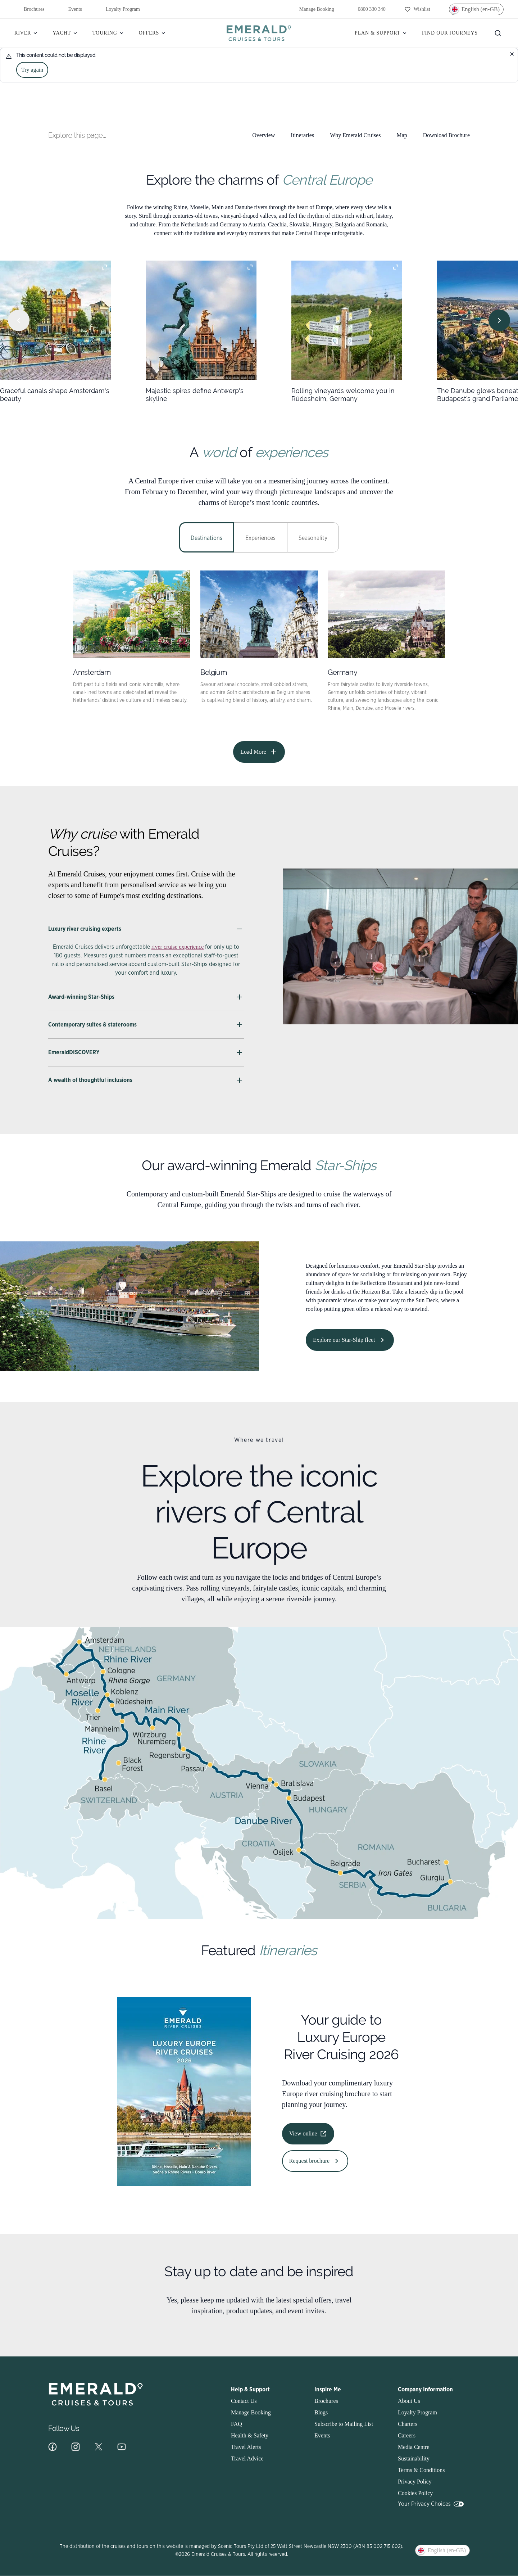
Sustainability (414, 2458)
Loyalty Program (118, 9)
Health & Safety (249, 2435)
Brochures (29, 9)
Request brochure (315, 2161)
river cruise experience (177, 947)
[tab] (206, 537)
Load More (259, 752)
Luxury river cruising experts (146, 929)
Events (70, 9)
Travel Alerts (246, 2447)
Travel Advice (247, 2458)
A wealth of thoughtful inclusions (146, 1080)
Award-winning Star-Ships (146, 997)
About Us (409, 2401)
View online (308, 2133)
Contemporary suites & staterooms (146, 1024)
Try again (32, 70)
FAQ (236, 2424)
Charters (407, 2424)
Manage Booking (312, 9)
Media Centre (414, 2447)
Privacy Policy (415, 2481)
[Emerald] (259, 33)
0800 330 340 (367, 9)
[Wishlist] (417, 9)
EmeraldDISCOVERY (146, 1052)
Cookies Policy (415, 2493)
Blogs (321, 2412)
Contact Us (244, 2401)
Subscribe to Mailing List (343, 2424)
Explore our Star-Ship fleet (350, 1340)
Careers (406, 2435)
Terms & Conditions (421, 2470)
